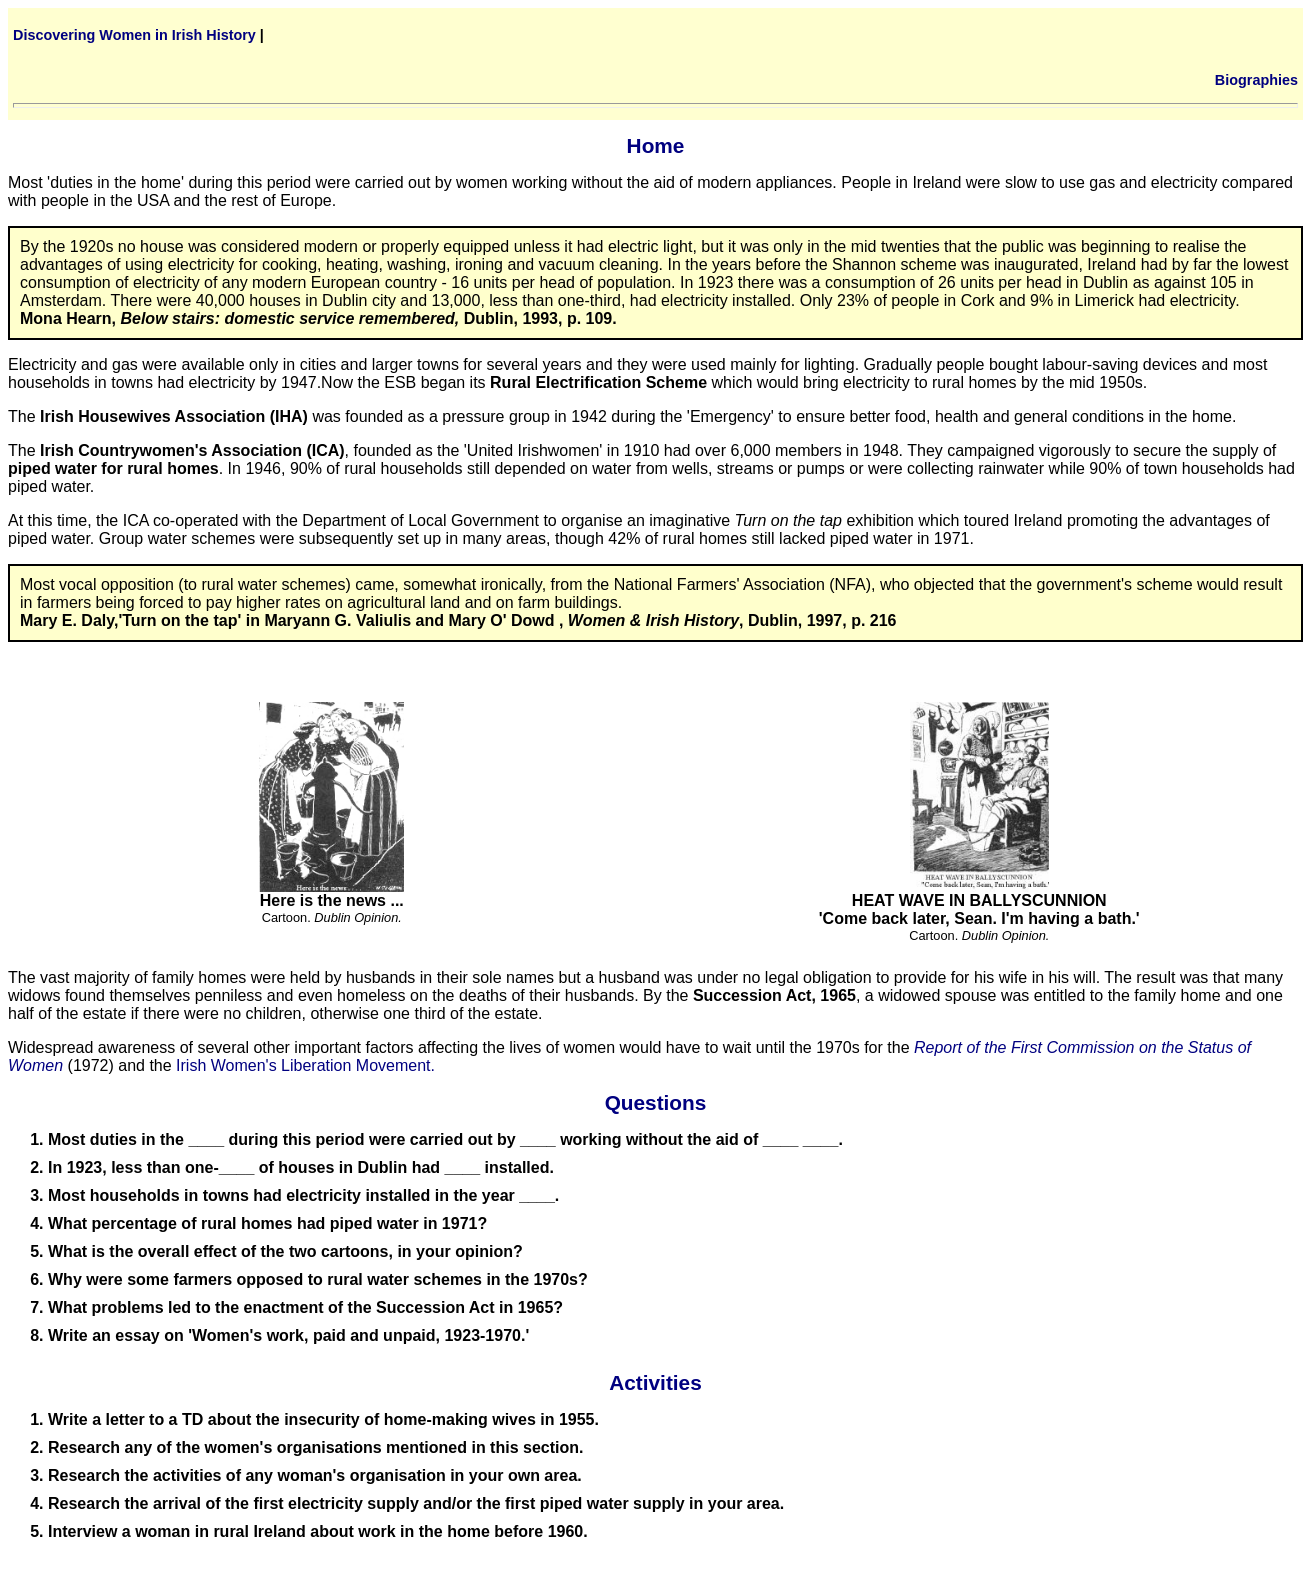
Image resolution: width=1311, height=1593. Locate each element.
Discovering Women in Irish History (134, 35)
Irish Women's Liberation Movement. (305, 1065)
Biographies (1256, 80)
